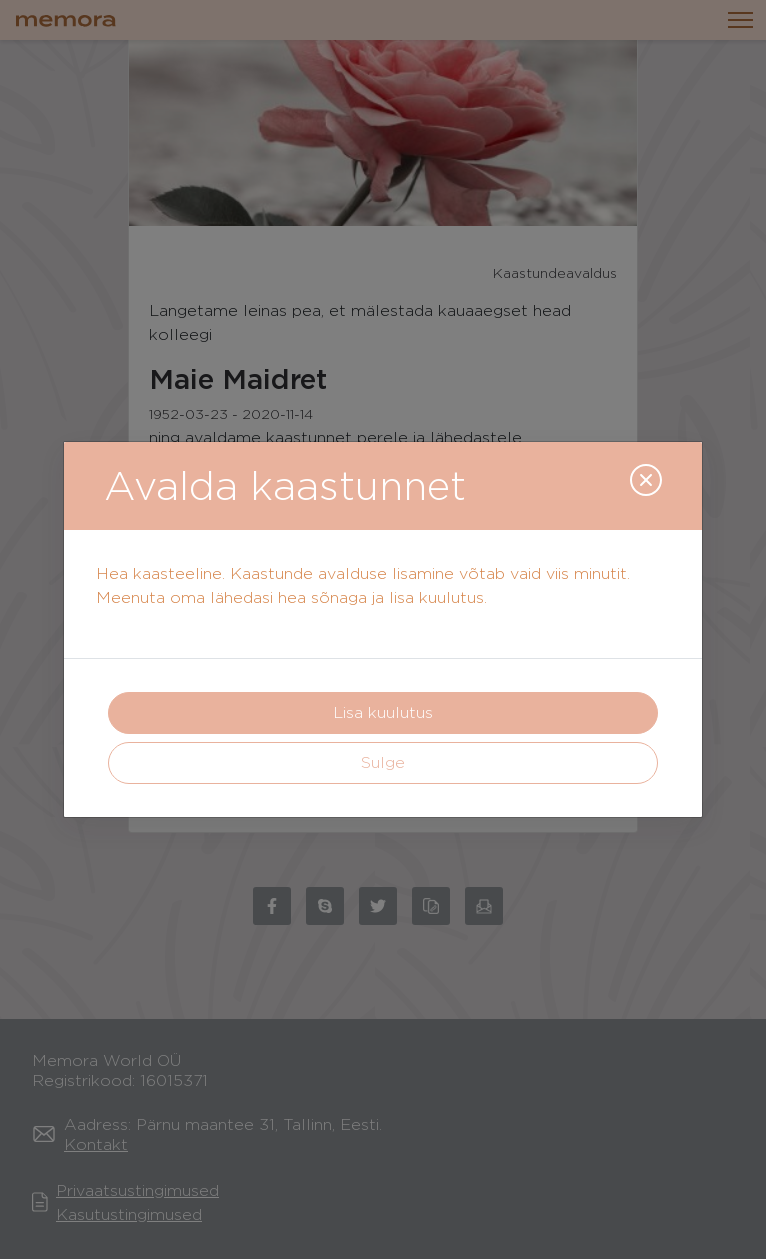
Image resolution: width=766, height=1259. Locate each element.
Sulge (383, 762)
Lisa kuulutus (383, 712)
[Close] (646, 480)
